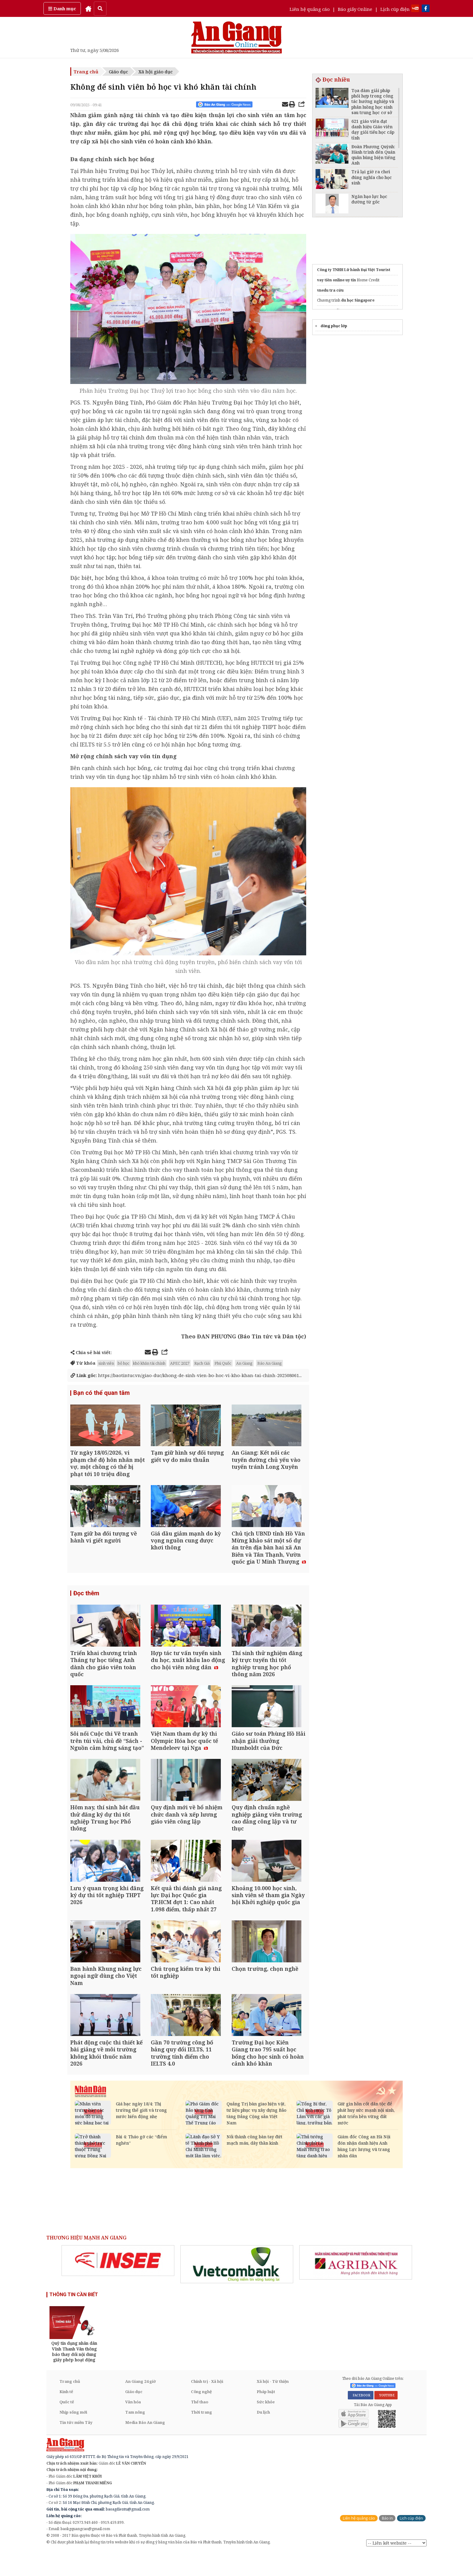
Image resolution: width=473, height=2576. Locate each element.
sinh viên (106, 1363)
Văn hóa (133, 2425)
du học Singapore (357, 300)
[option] (118, 2284)
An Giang (244, 1363)
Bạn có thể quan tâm (101, 1393)
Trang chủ (86, 72)
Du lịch (263, 2435)
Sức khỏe (266, 2425)
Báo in (387, 2541)
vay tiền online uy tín (336, 280)
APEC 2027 (179, 1363)
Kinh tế (66, 2415)
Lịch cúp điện (395, 9)
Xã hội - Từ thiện (273, 2405)
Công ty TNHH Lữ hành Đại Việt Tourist (353, 269)
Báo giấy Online (355, 9)
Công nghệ (201, 2415)
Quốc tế (66, 2425)
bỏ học (123, 1363)
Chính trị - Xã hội (207, 2405)
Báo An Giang (269, 1363)
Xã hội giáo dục (155, 72)
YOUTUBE (386, 2419)
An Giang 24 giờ (140, 2405)
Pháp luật (266, 2415)
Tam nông (135, 2435)
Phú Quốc (222, 1363)
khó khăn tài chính (149, 1363)
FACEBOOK (360, 2419)
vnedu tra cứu (330, 290)
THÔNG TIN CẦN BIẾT (73, 2318)
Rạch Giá (202, 1363)
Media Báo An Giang (145, 2446)
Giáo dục (118, 72)
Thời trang (201, 2435)
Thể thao (199, 2425)
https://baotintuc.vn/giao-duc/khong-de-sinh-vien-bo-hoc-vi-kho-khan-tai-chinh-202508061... (186, 1375)
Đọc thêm (86, 1599)
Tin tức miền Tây (75, 2446)
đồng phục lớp (334, 325)
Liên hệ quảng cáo (310, 9)
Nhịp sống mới (73, 2435)
